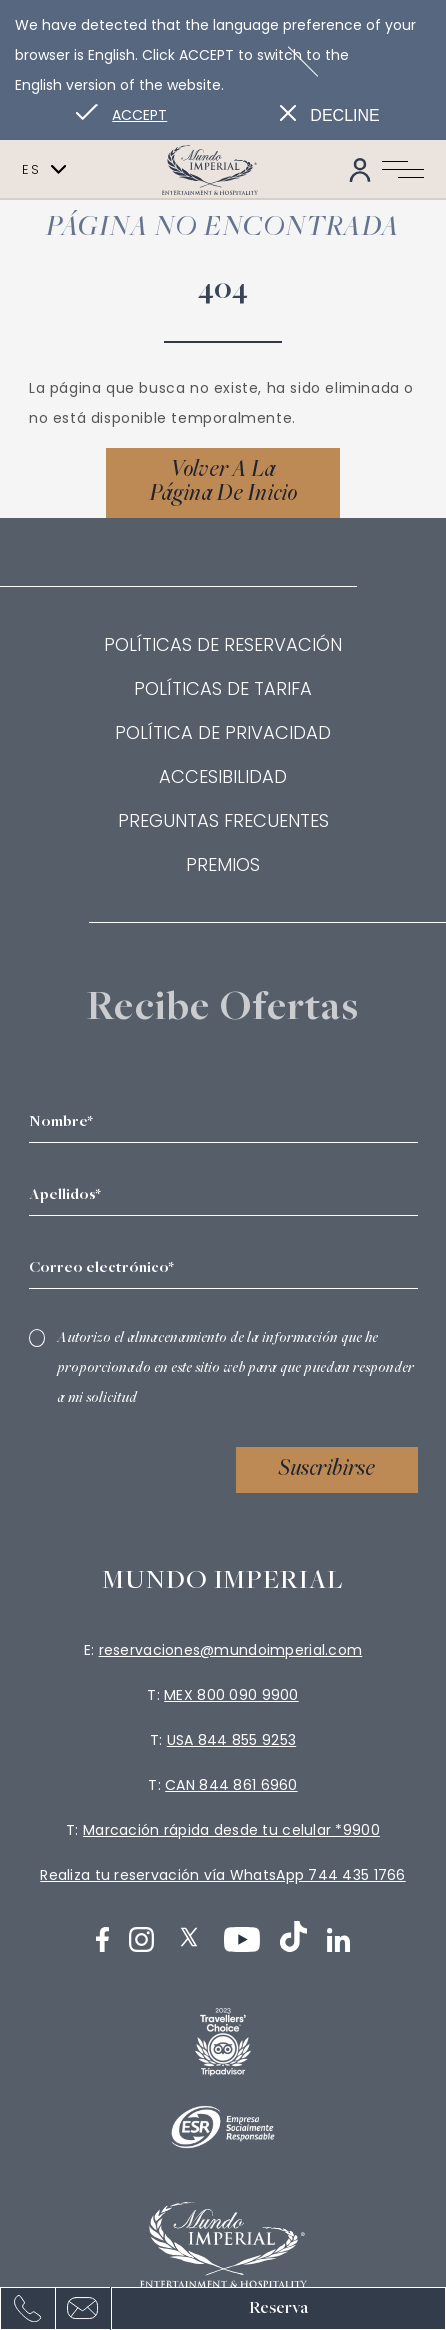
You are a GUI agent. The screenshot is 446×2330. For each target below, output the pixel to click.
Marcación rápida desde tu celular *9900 (231, 1830)
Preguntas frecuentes (223, 820)
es (44, 170)
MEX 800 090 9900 (231, 1695)
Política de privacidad (223, 732)
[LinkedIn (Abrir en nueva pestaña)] (339, 1940)
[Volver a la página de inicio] (223, 483)
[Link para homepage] (223, 169)
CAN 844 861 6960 (231, 1785)
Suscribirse (326, 1470)
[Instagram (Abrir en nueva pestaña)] (141, 1939)
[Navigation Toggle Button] (403, 170)
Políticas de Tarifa (223, 688)
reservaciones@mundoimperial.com (231, 1650)
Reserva (278, 2308)
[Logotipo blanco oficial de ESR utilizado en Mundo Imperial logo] (223, 2127)
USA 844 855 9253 (231, 1740)
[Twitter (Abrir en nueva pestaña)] (189, 1937)
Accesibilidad (223, 776)
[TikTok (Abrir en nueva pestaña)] (293, 1936)
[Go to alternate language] (121, 115)
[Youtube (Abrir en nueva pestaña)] (242, 1939)
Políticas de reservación (223, 644)
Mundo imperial (223, 1582)
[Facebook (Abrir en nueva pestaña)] (102, 1939)
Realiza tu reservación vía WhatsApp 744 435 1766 (222, 1875)
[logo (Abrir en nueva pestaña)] (223, 2042)
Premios (223, 864)
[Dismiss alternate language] (330, 115)
